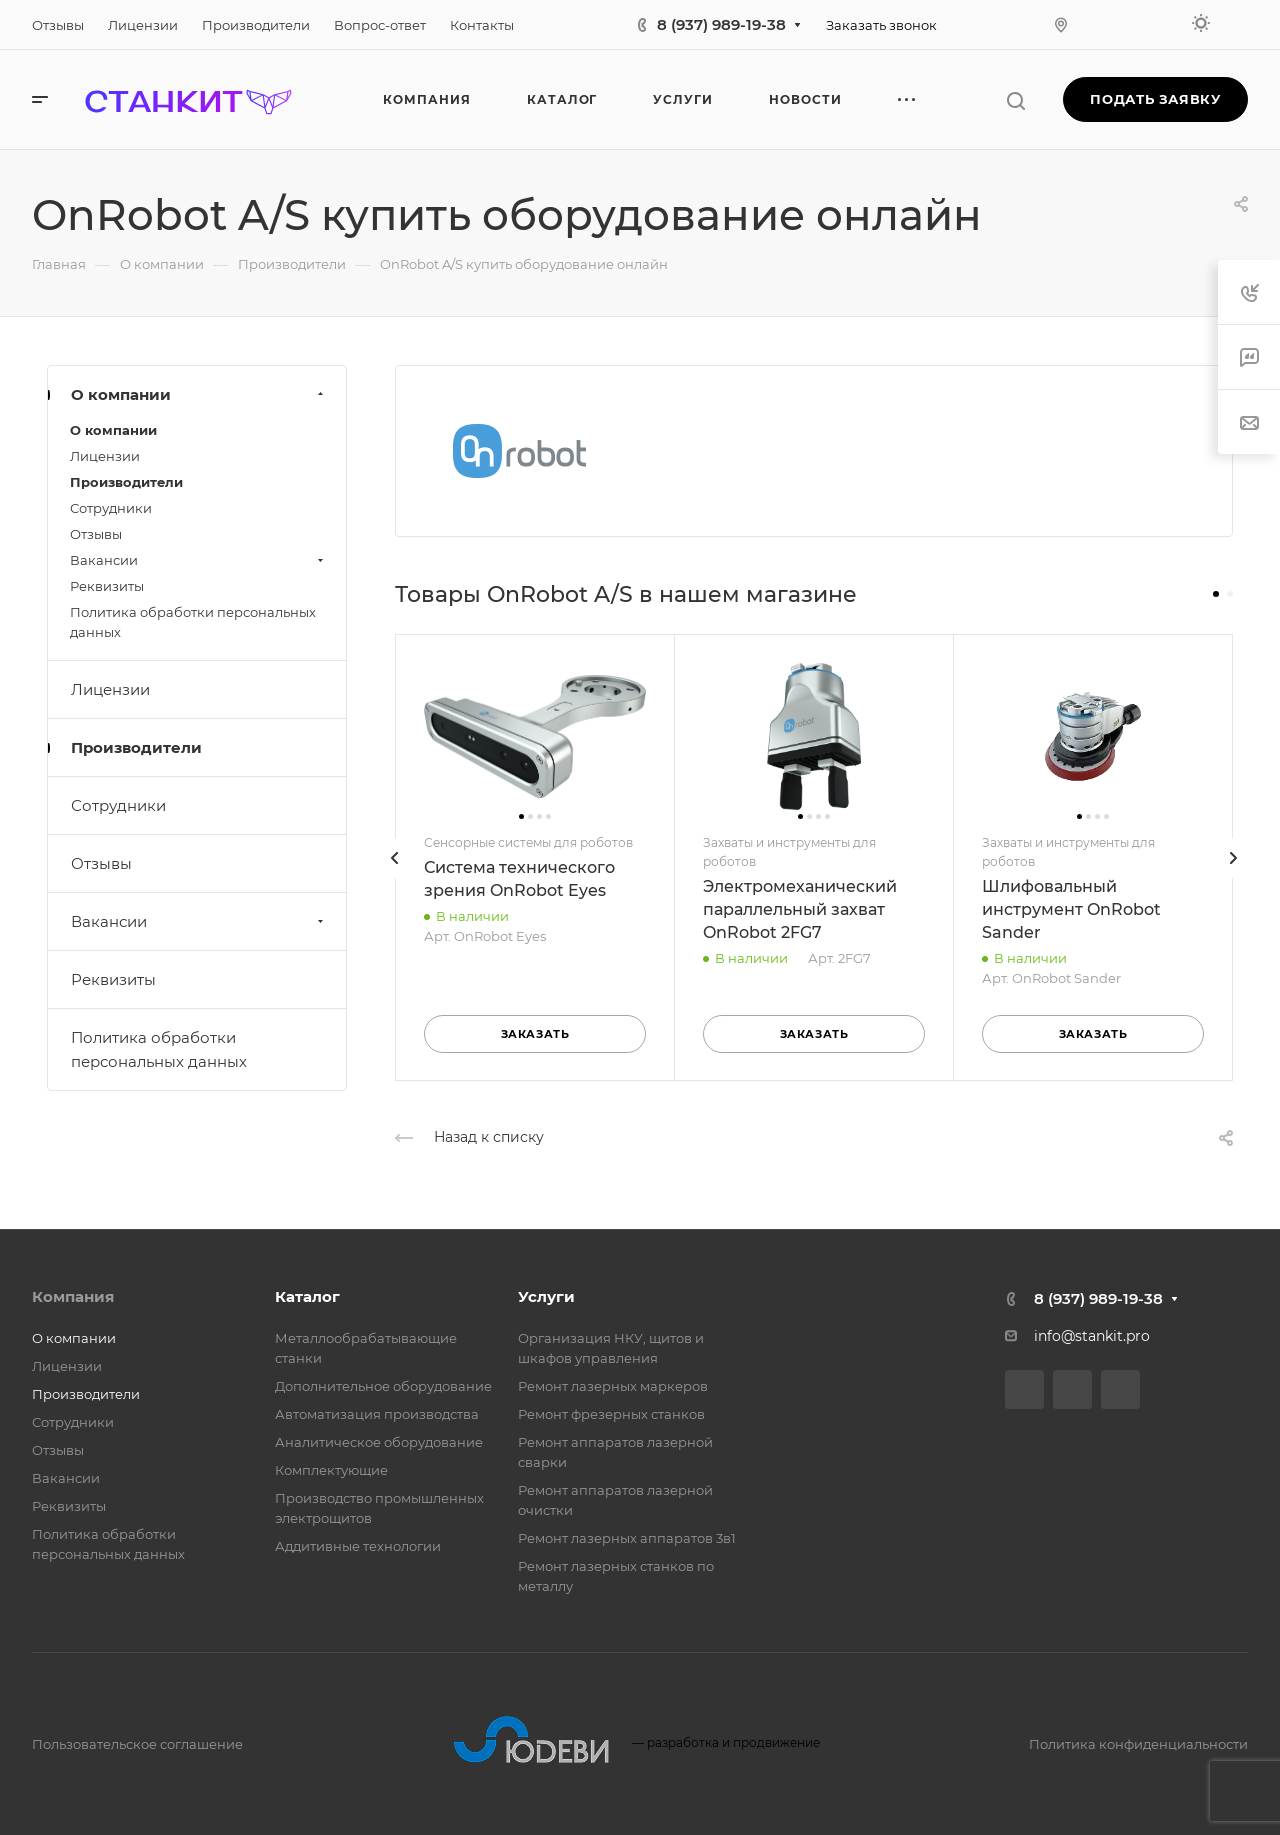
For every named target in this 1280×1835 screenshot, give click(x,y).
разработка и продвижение (636, 1742)
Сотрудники (111, 508)
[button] (1216, 594)
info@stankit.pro (1092, 1336)
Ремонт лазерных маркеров (613, 1386)
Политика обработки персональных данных (193, 622)
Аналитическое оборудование (379, 1442)
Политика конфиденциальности (1138, 1744)
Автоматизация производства (377, 1414)
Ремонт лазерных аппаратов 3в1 (627, 1538)
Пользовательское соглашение (137, 1744)
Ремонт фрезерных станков (611, 1414)
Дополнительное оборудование (383, 1386)
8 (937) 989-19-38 (721, 24)
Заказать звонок (881, 25)
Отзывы (96, 534)
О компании (199, 394)
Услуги (546, 1296)
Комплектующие (331, 1470)
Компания (73, 1296)
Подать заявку (1155, 99)
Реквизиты (107, 586)
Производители (126, 482)
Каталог (307, 1296)
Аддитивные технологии (358, 1546)
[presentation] (395, 878)
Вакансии (199, 560)
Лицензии (105, 456)
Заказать (535, 1034)
